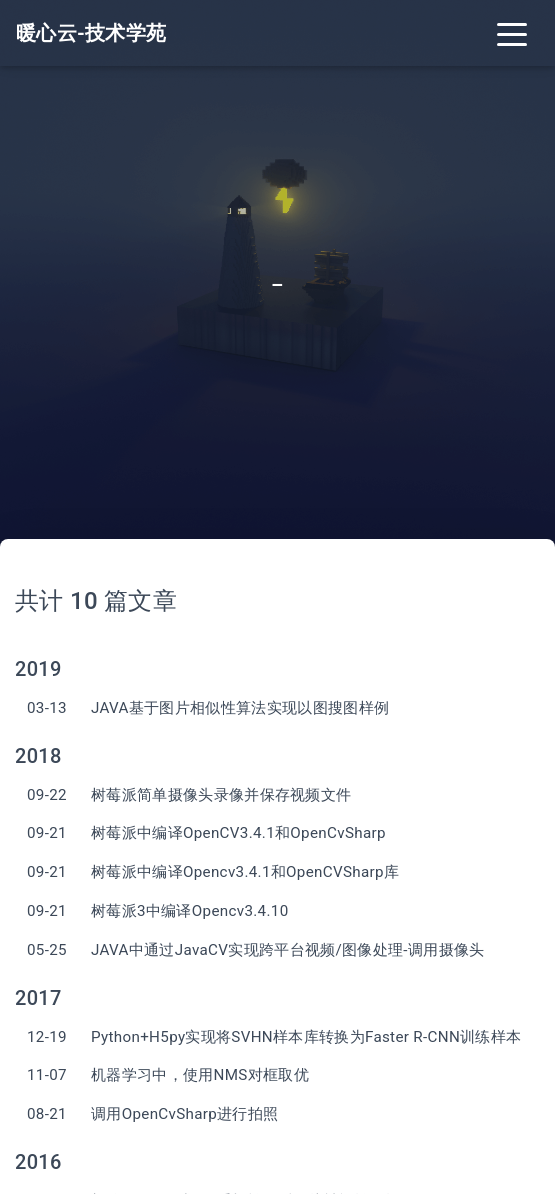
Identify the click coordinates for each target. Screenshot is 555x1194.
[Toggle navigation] (512, 33)
